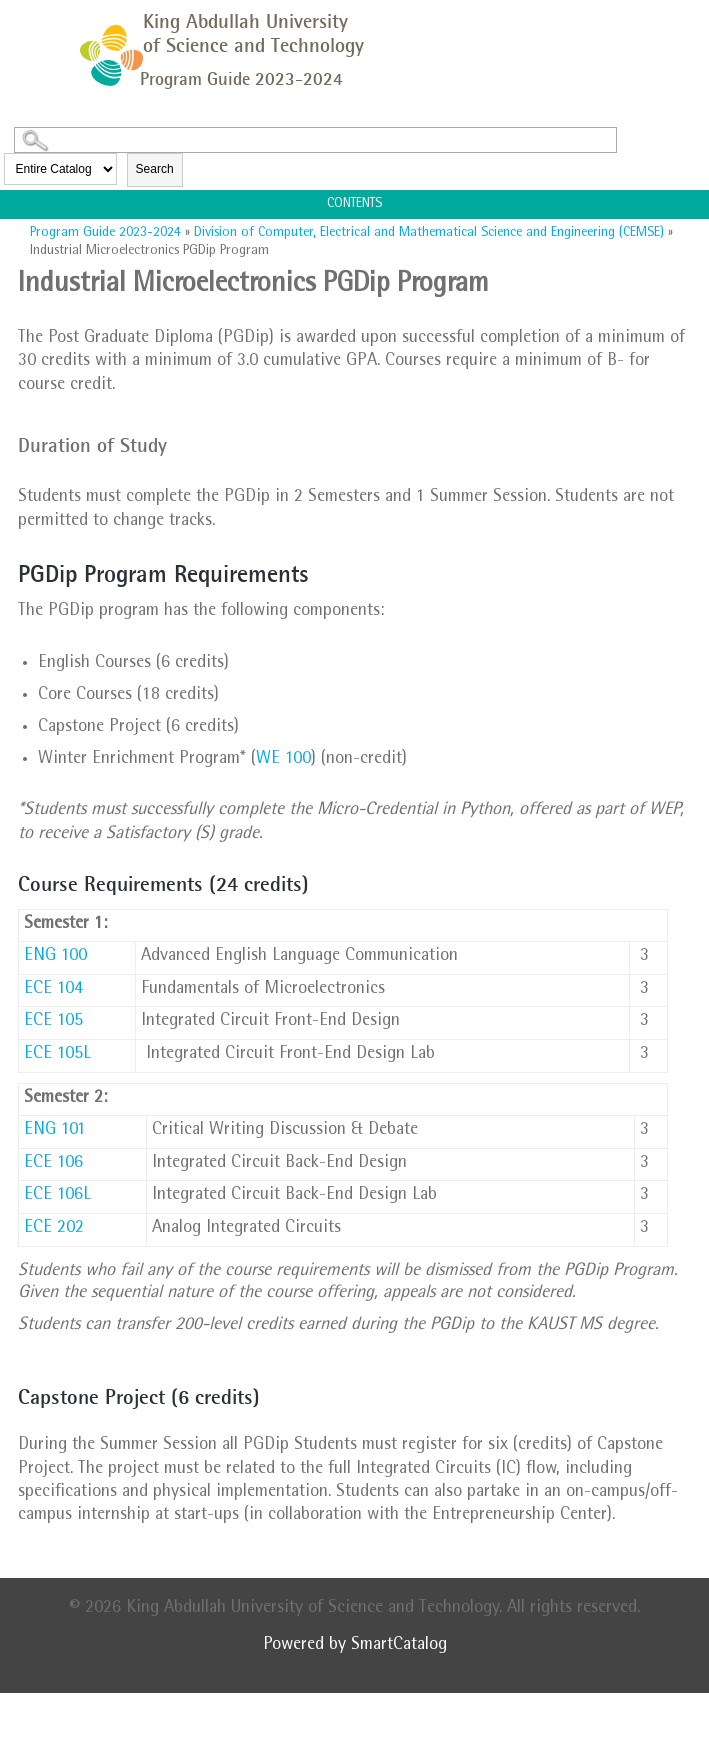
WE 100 (283, 760)
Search (155, 169)
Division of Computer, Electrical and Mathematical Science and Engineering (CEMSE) (429, 233)
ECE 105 (53, 1022)
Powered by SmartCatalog (355, 1646)
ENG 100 (55, 957)
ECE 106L (57, 1196)
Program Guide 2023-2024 (105, 233)
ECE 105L (57, 1055)
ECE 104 (53, 990)
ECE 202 (54, 1229)
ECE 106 (53, 1164)
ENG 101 (55, 1131)
